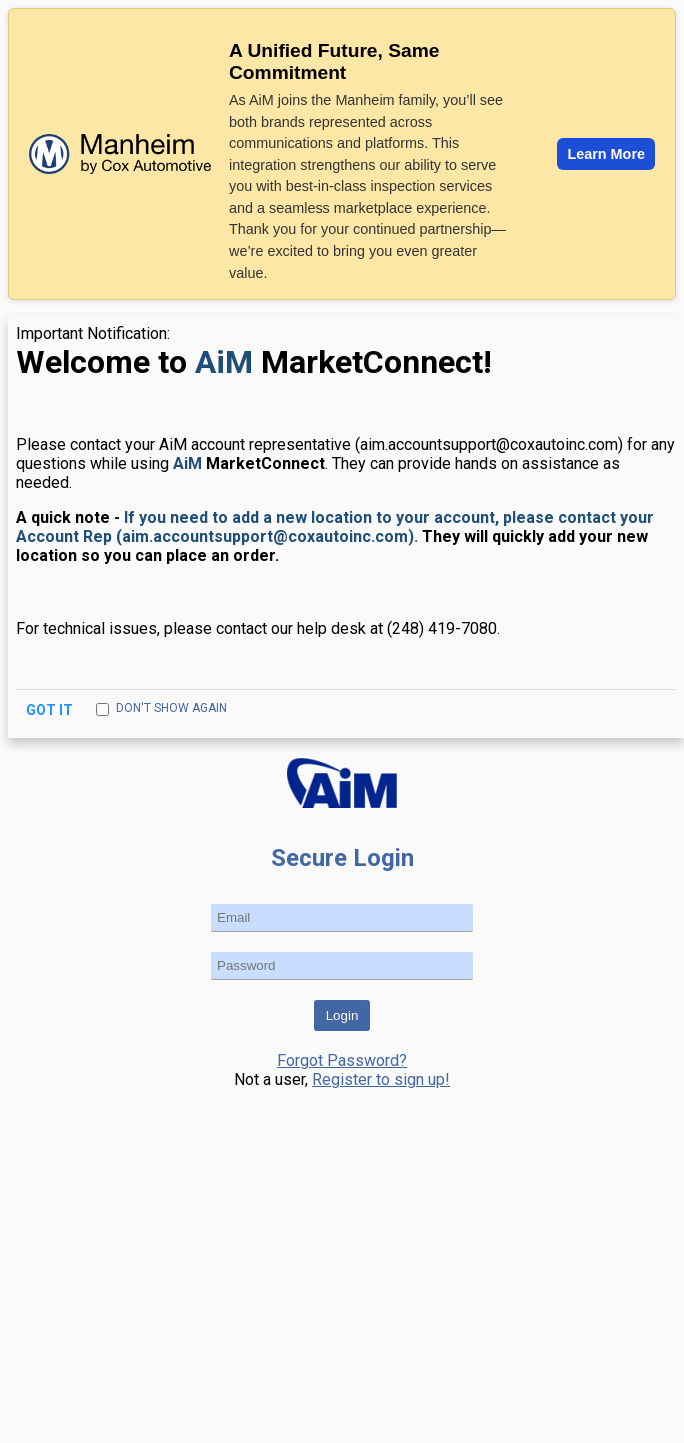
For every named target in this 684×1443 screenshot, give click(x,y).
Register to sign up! (381, 1079)
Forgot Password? (342, 1060)
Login (342, 1015)
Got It (51, 710)
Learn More (606, 154)
